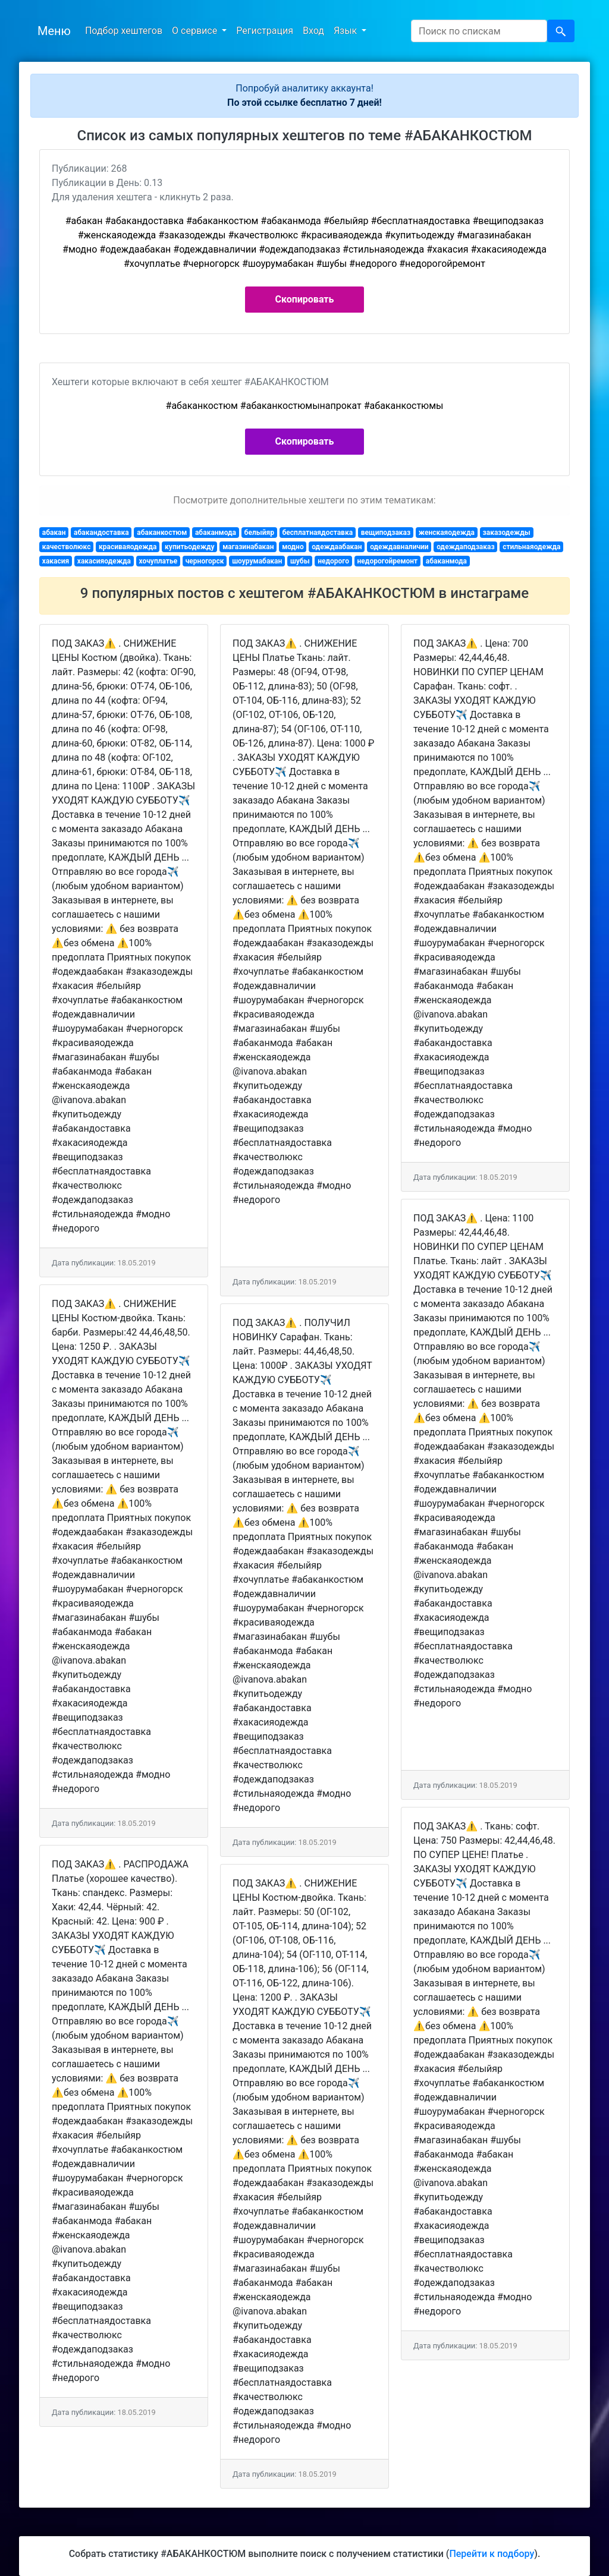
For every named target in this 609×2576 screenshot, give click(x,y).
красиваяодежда (128, 547)
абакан (54, 532)
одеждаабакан (337, 547)
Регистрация (264, 30)
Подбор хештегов (123, 30)
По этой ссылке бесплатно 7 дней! (304, 102)
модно (293, 547)
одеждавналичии (399, 547)
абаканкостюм (162, 532)
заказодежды (506, 532)
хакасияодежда (104, 561)
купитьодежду (190, 547)
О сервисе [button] (195, 30)
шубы (300, 561)
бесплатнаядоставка (317, 532)
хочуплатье (158, 561)
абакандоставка (101, 532)
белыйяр (259, 532)
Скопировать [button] (304, 299)
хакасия (55, 561)
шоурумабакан (257, 561)
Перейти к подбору (491, 2553)
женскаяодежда (447, 532)
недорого (333, 561)
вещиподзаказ (386, 532)
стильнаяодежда (531, 547)
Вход (313, 30)
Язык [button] (346, 30)
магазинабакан (248, 547)
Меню (54, 31)
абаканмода (215, 532)
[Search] (479, 31)
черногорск (205, 561)
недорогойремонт (387, 561)
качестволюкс (66, 547)
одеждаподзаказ (465, 547)
